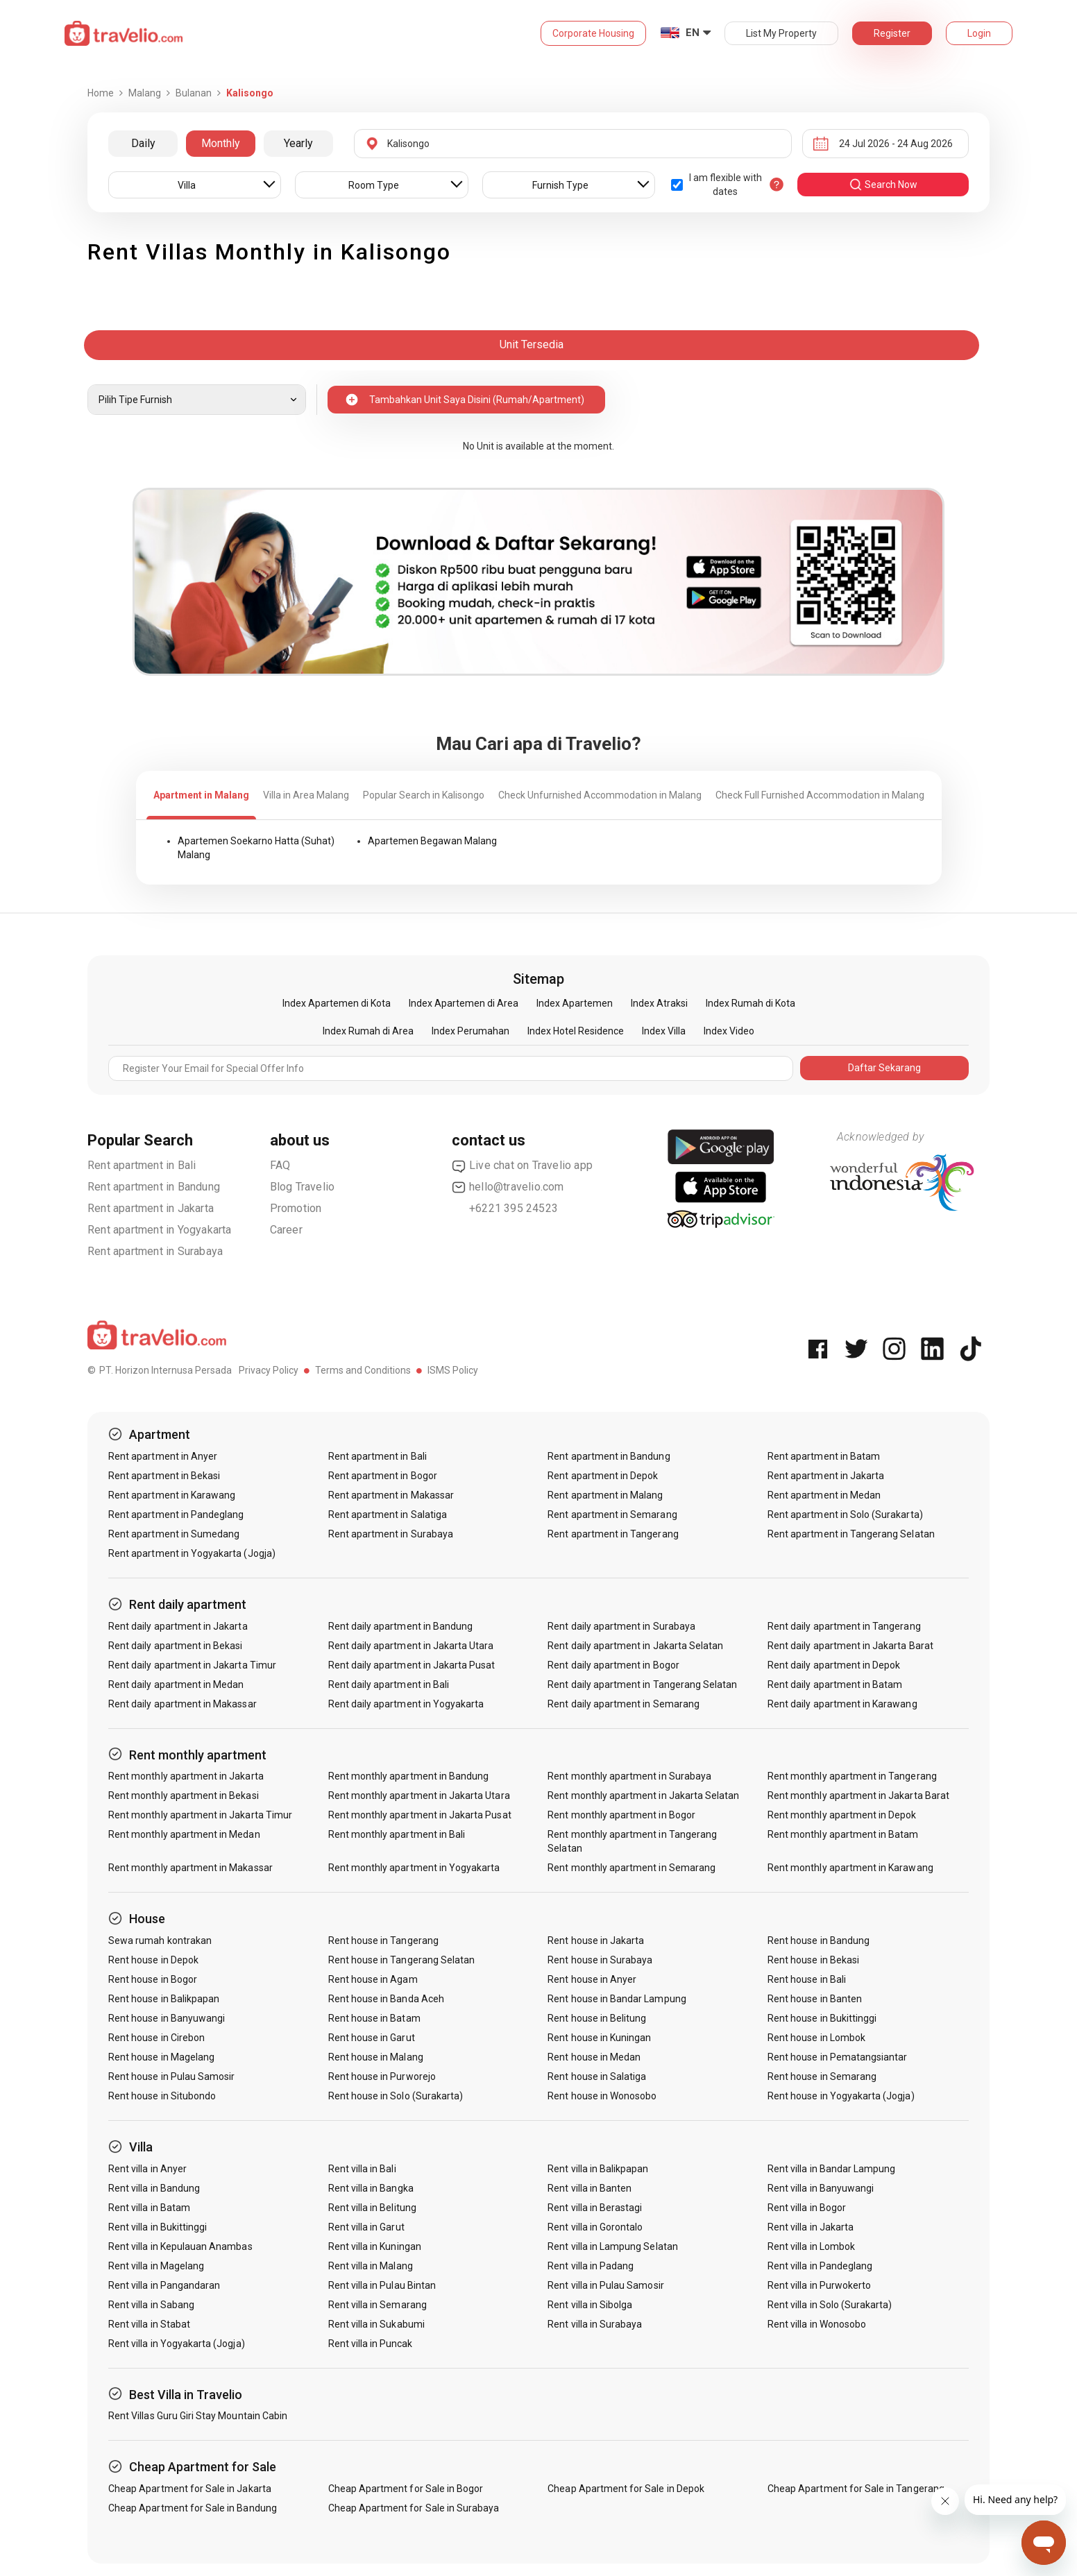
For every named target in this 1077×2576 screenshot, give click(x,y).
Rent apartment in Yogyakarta (159, 1229)
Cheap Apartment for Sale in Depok (626, 2488)
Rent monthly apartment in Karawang (850, 1867)
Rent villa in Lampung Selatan (612, 2246)
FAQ (280, 1165)
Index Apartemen (574, 1003)
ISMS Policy (452, 1370)
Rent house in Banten (815, 1998)
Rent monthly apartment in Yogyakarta (414, 1867)
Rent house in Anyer (592, 1979)
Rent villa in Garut (366, 2227)
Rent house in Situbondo (162, 2095)
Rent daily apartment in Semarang (623, 1703)
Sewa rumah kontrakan (160, 1940)
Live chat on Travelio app (522, 1165)
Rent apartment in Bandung (153, 1186)
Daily (143, 143)
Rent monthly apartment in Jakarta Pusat (419, 1814)
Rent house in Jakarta (596, 1940)
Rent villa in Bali (362, 2168)
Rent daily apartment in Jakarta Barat (850, 1645)
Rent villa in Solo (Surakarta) (830, 2304)
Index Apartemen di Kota (336, 1003)
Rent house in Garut (371, 2037)
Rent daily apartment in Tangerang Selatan (642, 1684)
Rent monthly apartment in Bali (397, 1834)
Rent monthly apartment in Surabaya (629, 1776)
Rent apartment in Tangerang (613, 1533)
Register (892, 33)
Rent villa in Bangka (371, 2188)
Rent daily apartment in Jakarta (178, 1626)
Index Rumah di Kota (750, 1003)
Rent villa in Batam (149, 2207)
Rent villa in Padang (591, 2265)
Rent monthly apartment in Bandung (408, 1776)
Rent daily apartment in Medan (176, 1684)
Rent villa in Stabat (149, 2324)
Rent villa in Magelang (156, 2265)
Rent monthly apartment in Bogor (621, 1814)
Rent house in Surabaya (600, 1959)
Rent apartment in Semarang (612, 1514)
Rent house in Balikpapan (163, 1998)
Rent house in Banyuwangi (166, 2018)
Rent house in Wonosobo (602, 2095)
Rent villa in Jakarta (811, 2227)
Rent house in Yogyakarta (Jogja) (841, 2095)
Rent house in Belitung (597, 2018)
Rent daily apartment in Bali (388, 1684)
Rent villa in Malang (370, 2265)
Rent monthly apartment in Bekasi (183, 1795)
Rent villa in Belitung (372, 2207)
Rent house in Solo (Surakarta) (396, 2095)
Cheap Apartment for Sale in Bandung (192, 2508)
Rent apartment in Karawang (171, 1495)
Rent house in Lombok (816, 2037)
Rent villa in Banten (589, 2188)
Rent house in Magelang (161, 2057)
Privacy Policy (268, 1370)
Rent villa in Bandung (154, 2188)
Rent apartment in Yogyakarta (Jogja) (191, 1553)
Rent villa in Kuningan (374, 2246)
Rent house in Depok (153, 1959)
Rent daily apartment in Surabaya (621, 1626)
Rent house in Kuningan (599, 2037)
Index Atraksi (659, 1003)
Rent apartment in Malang (605, 1495)
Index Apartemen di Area (463, 1003)
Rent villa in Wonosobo (817, 2324)
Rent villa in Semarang (377, 2304)
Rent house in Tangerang (383, 1940)
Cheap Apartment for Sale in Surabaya (414, 2508)
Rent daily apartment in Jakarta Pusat (411, 1665)
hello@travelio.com (508, 1187)
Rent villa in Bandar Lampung (831, 2168)
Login (979, 33)
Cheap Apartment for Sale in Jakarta (189, 2488)
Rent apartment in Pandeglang (176, 1514)
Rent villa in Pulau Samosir (605, 2285)
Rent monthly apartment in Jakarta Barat (858, 1795)
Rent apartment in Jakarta (150, 1208)
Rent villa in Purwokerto (819, 2285)
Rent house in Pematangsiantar (837, 2057)
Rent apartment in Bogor (382, 1475)
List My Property (781, 33)
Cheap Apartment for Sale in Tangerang (856, 2488)
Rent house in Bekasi (813, 1959)
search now (883, 184)
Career (286, 1229)
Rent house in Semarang (822, 2076)
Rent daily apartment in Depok (834, 1665)
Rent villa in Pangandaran (164, 2285)
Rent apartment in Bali (141, 1165)
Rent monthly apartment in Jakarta (186, 1776)
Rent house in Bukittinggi (822, 2018)
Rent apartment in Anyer (162, 1456)
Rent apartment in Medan (824, 1495)
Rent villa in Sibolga (590, 2304)
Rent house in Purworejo (382, 2076)
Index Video (729, 1031)
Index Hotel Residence (575, 1031)
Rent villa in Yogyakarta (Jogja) (176, 2343)
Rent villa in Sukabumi (376, 2324)
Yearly (298, 143)
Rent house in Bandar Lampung (617, 1998)
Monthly (220, 143)
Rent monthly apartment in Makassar (190, 1867)
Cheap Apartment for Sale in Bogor (406, 2488)
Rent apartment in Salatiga (387, 1514)
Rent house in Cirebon (156, 2037)
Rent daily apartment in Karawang (842, 1703)
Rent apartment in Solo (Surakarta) (845, 1514)
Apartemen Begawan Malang (432, 840)
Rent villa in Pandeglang (820, 2265)
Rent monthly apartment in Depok (842, 1814)
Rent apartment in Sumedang (173, 1533)
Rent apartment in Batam (824, 1456)
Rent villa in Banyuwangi (821, 2188)
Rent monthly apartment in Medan (184, 1834)
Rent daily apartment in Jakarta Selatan (635, 1645)
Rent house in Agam (373, 1979)
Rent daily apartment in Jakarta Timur (192, 1665)
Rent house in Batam (374, 2018)
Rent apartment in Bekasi (164, 1475)
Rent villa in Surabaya (595, 2324)
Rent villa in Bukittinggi (157, 2227)
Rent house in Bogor (152, 1979)
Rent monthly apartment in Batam (843, 1834)
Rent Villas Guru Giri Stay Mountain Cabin (197, 2415)
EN (692, 32)
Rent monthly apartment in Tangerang (852, 1776)
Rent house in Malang (375, 2057)
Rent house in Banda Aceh (386, 1998)
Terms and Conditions (363, 1370)
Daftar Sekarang (884, 1067)
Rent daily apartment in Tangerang (844, 1626)
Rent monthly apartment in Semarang (631, 1867)
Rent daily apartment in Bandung (400, 1626)
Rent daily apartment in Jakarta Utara (411, 1645)
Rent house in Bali (807, 1979)
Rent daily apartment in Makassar (182, 1703)
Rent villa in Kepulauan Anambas (180, 2246)
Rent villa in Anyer (147, 2168)
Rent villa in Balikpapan (598, 2168)
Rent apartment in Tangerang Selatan (851, 1533)
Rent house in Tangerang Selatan (401, 1959)
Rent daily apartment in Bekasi (175, 1645)
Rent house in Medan (594, 2057)
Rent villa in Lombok (811, 2246)
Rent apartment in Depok (603, 1475)
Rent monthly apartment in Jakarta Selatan (643, 1795)
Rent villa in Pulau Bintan (382, 2285)
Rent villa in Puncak (370, 2343)
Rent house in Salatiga (597, 2076)
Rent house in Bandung (819, 1940)
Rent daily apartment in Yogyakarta (406, 1703)
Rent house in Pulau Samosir (171, 2076)
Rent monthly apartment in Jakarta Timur (200, 1814)
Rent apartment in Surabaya (155, 1251)
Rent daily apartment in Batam (835, 1684)
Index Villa (664, 1031)
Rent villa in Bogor (807, 2207)
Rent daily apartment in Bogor (613, 1665)
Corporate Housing (593, 33)
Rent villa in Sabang (151, 2304)
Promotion (296, 1208)
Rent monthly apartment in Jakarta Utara (419, 1795)
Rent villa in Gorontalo (595, 2227)
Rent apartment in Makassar (391, 1495)
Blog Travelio (302, 1186)
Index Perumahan (470, 1031)
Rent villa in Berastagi (595, 2207)
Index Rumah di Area (368, 1031)
